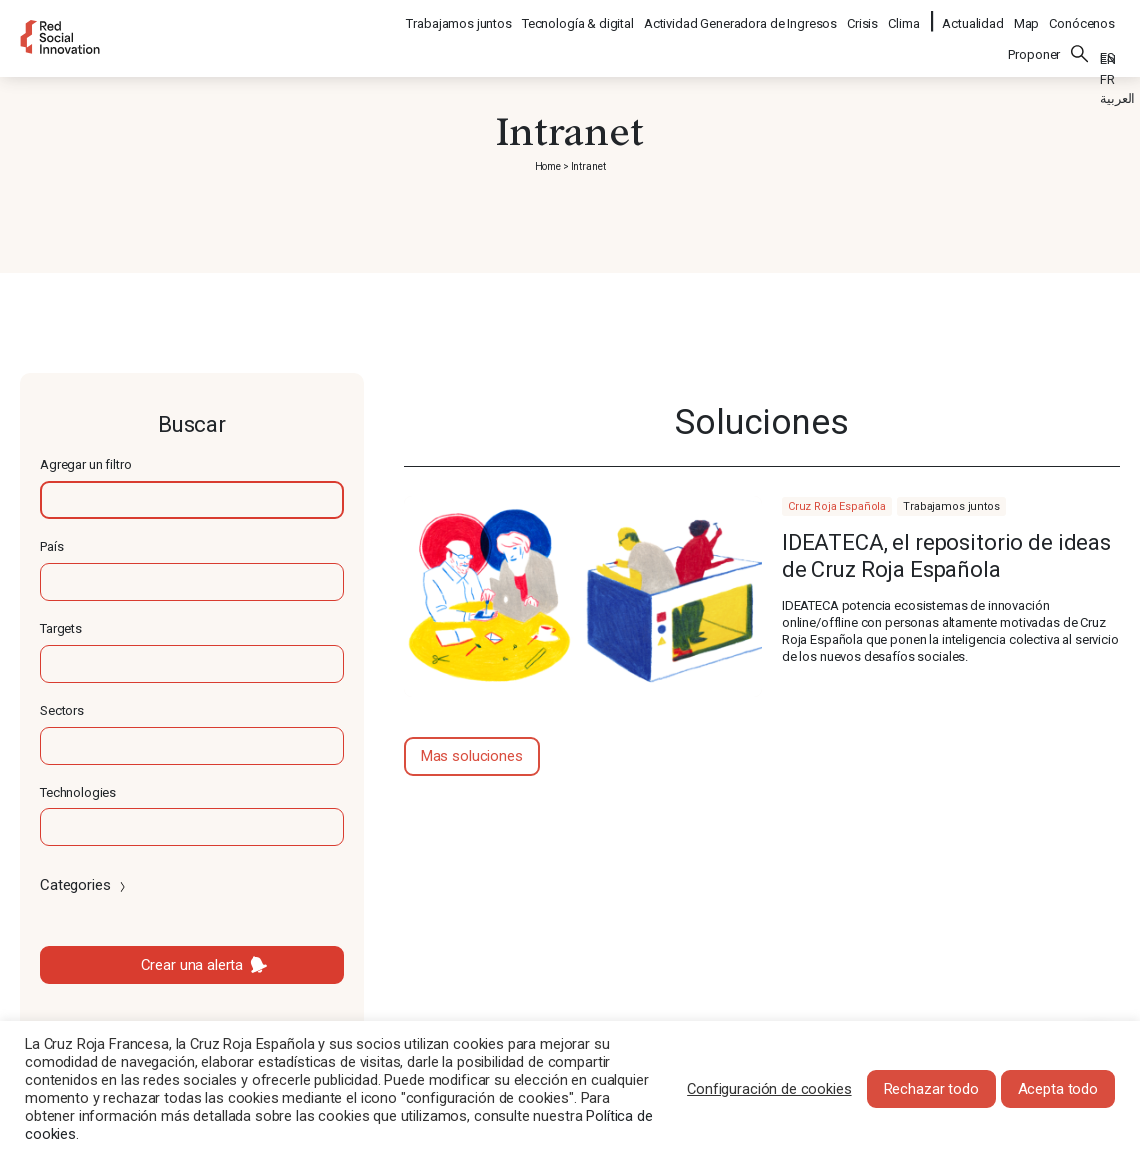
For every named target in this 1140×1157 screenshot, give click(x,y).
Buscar (1080, 41)
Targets (61, 628)
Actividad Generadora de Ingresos (741, 15)
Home (548, 166)
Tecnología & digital (579, 15)
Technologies (78, 792)
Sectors (62, 710)
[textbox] (192, 500)
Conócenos (1082, 15)
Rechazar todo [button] (931, 1089)
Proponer (1034, 41)
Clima (904, 15)
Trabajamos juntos (459, 15)
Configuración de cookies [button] (769, 1089)
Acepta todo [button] (1058, 1089)
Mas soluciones (472, 756)
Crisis (863, 15)
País (51, 546)
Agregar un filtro (85, 464)
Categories (84, 885)
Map (1027, 15)
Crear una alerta (192, 965)
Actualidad (973, 15)
